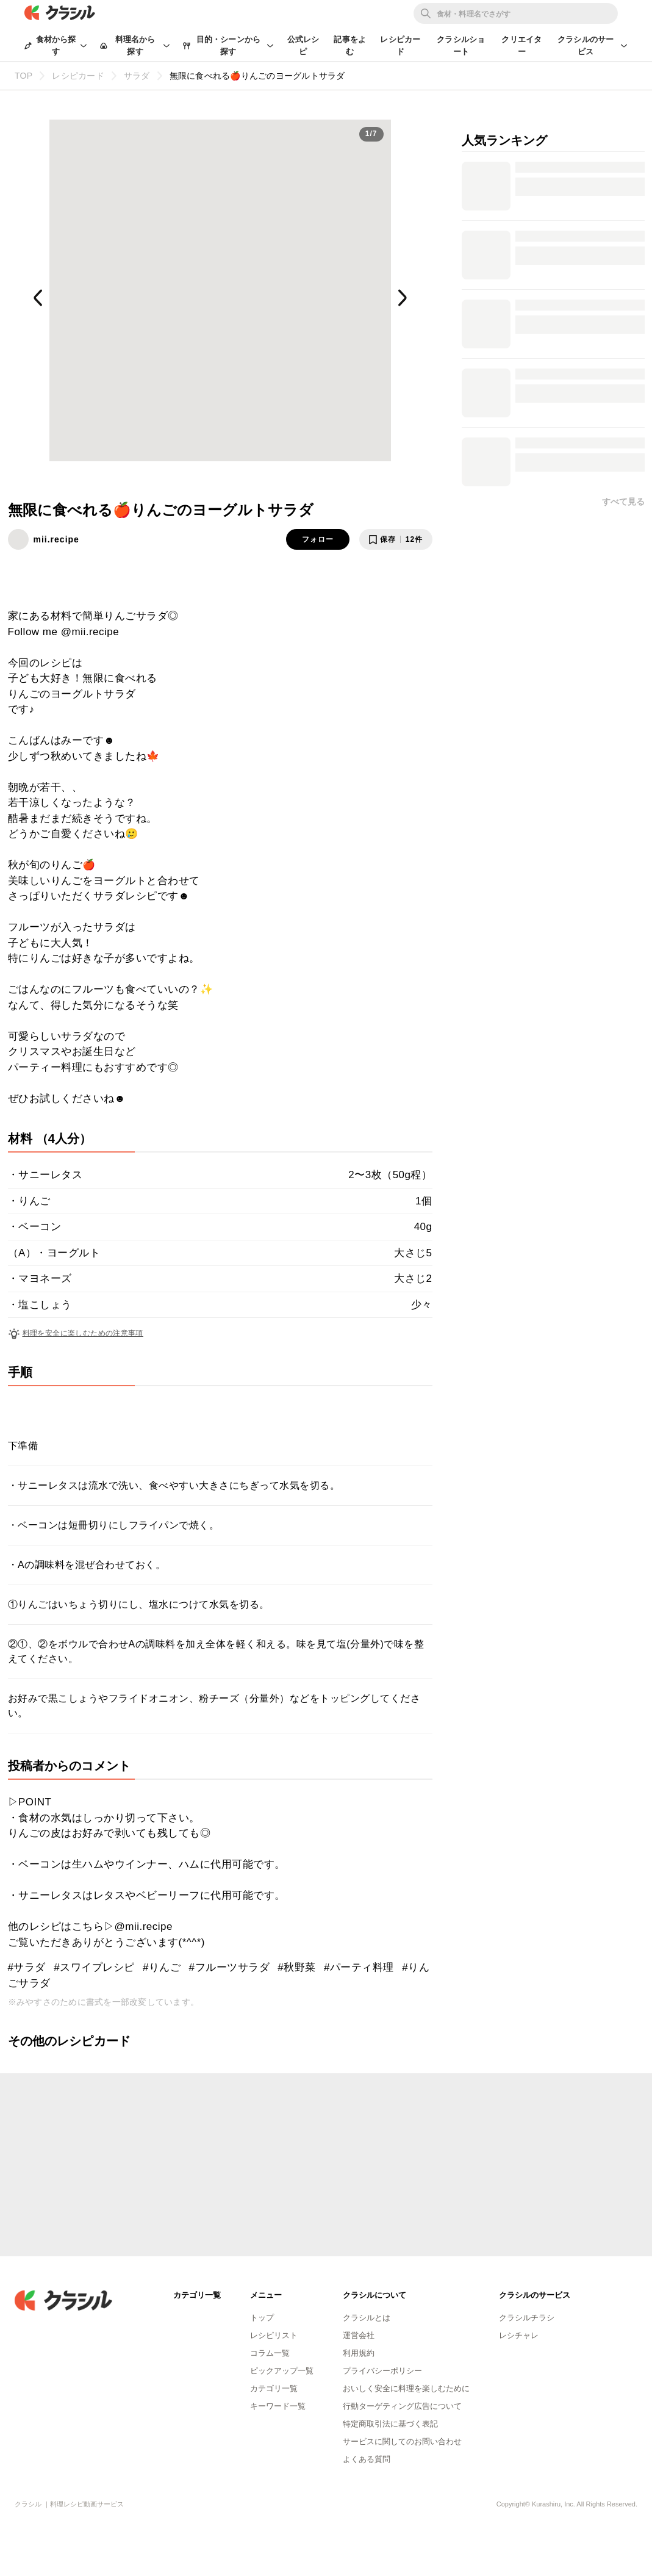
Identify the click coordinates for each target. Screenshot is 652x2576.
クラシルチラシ (526, 2317)
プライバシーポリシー (382, 2370)
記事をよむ (350, 45)
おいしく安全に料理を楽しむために (406, 2388)
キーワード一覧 (278, 2406)
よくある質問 (366, 2459)
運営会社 (358, 2335)
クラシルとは (366, 2317)
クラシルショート (461, 45)
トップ (262, 2317)
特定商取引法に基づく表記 (390, 2423)
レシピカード (400, 45)
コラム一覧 (270, 2353)
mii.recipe (56, 539)
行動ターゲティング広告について (402, 2406)
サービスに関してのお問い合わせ (402, 2441)
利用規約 (358, 2353)
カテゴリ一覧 (274, 2388)
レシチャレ (519, 2335)
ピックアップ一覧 (281, 2370)
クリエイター (521, 45)
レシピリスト (274, 2335)
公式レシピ (303, 45)
